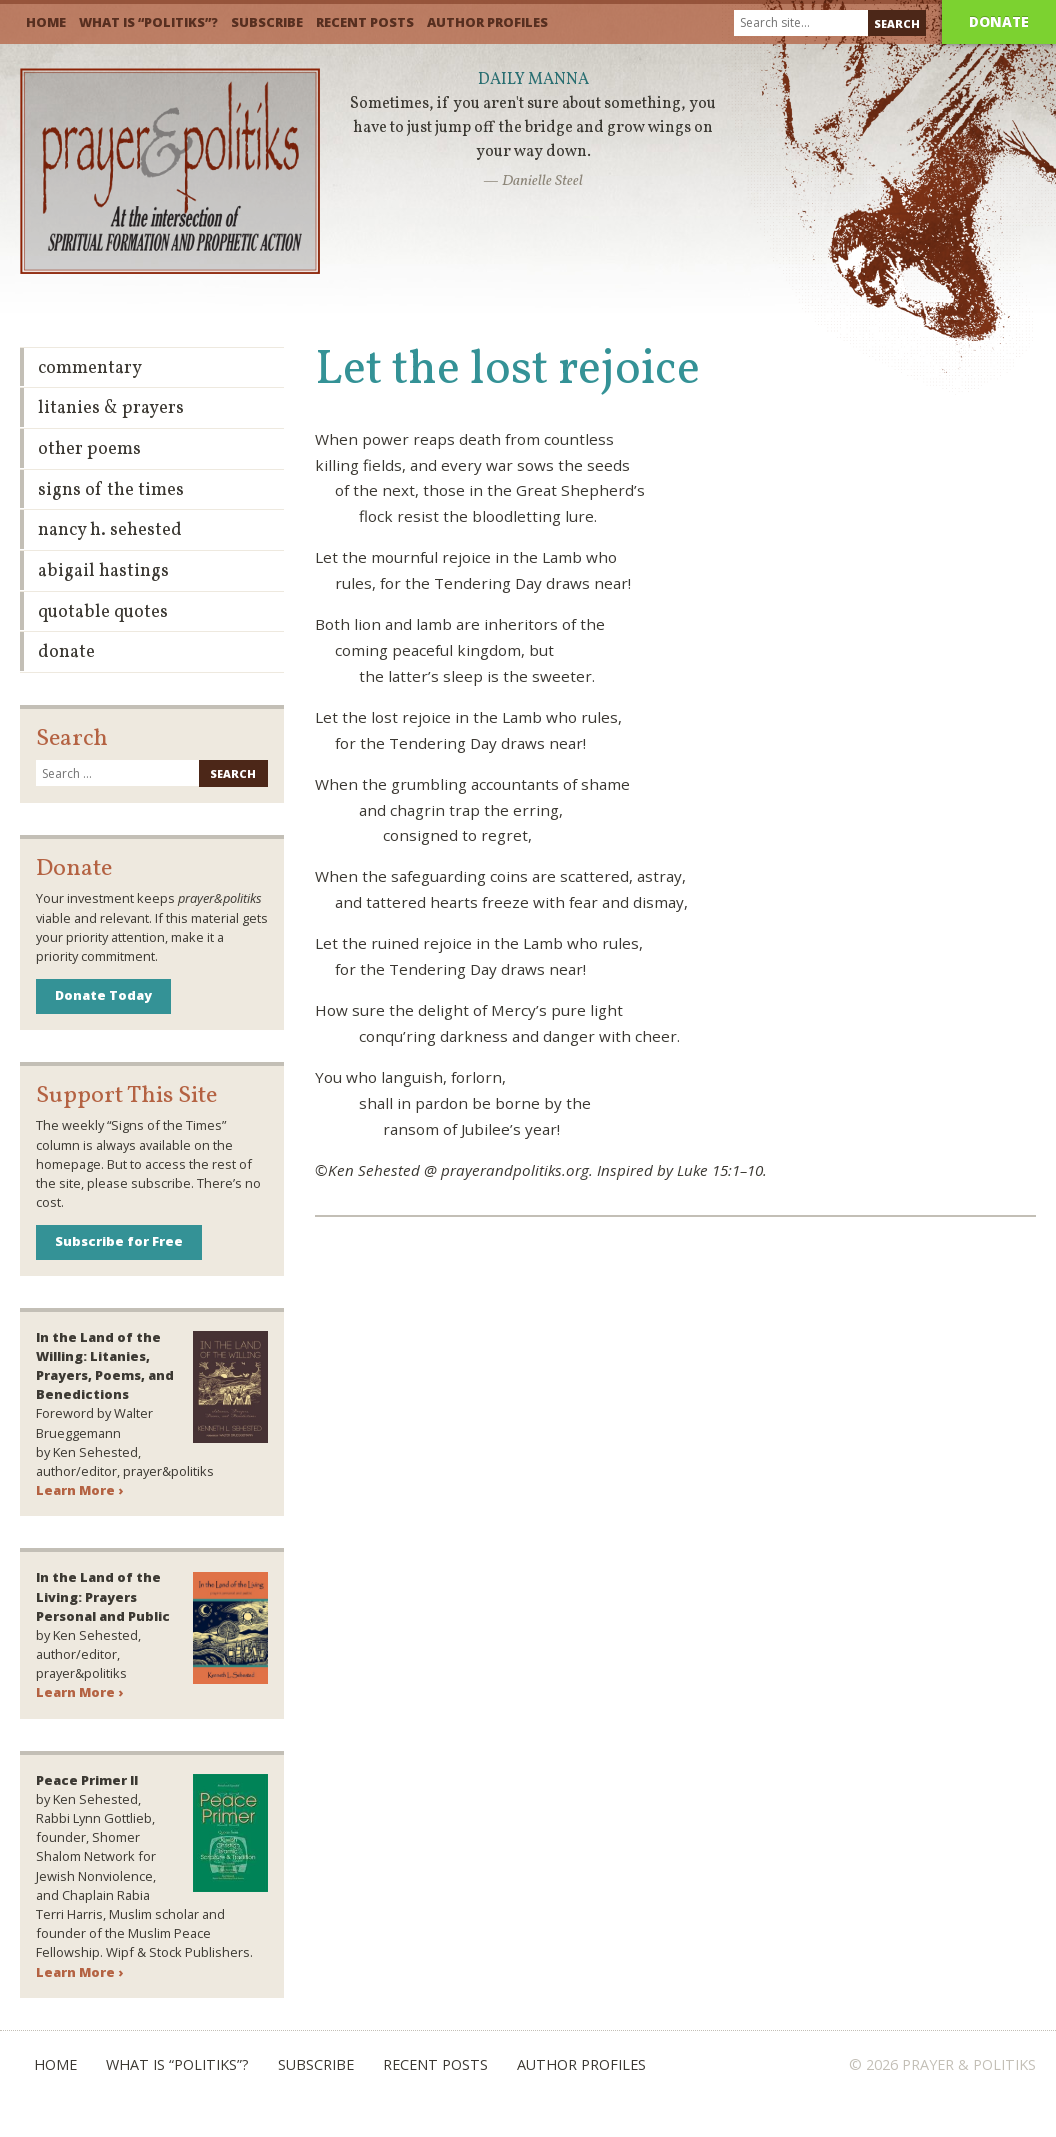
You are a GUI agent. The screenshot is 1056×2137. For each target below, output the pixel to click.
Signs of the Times (111, 490)
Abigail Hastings (103, 571)
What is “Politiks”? (148, 22)
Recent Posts (365, 22)
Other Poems (89, 449)
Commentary (90, 368)
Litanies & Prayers (111, 408)
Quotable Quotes (103, 612)
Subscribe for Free (119, 1241)
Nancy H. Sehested (110, 530)
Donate (999, 21)
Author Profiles (487, 22)
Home (46, 22)
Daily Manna (533, 80)
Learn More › (79, 1490)
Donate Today (103, 995)
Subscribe (267, 22)
